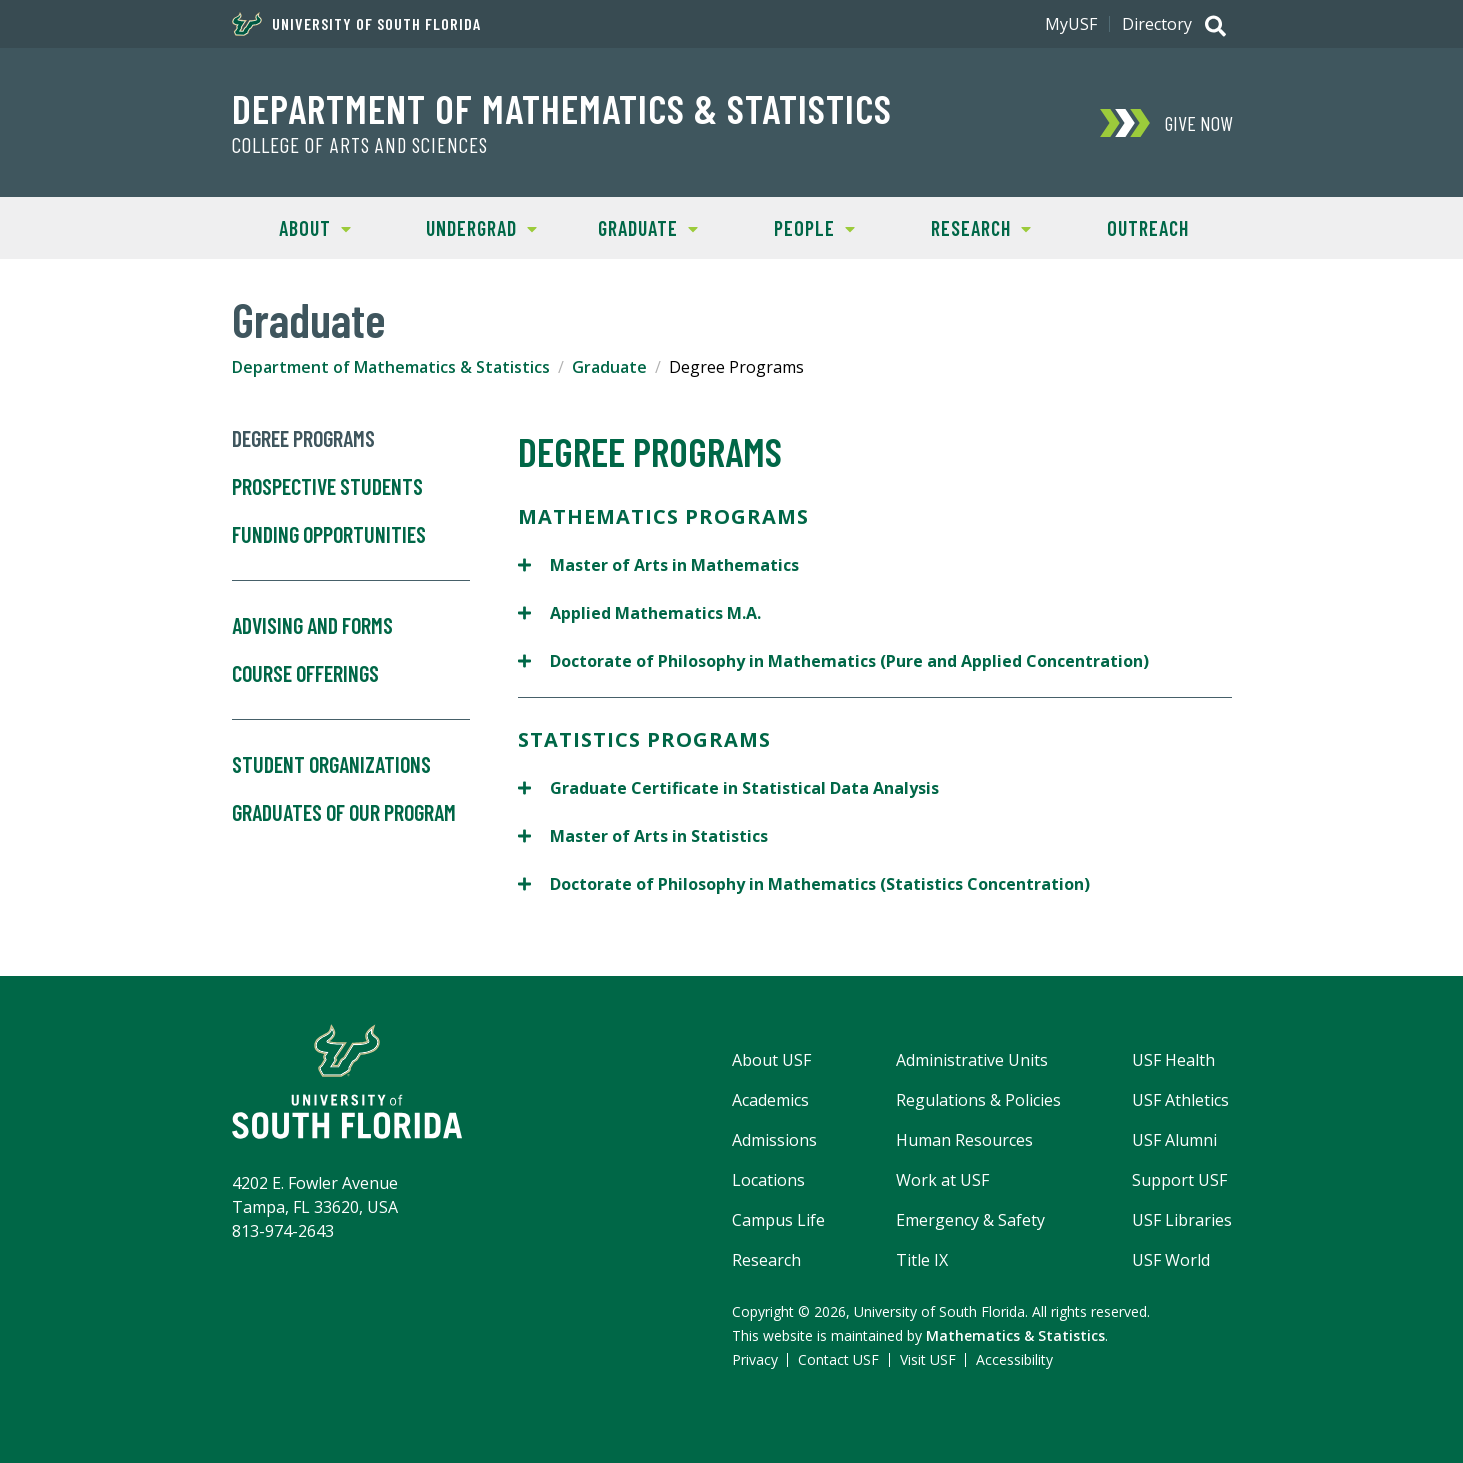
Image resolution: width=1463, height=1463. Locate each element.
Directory (1157, 24)
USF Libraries (1182, 1220)
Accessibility (1014, 1359)
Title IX (922, 1260)
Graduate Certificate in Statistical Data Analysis (728, 787)
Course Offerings (351, 691)
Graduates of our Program (344, 813)
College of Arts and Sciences (360, 145)
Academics (770, 1100)
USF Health (1173, 1060)
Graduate (631, 226)
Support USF (1179, 1180)
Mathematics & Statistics (1015, 1335)
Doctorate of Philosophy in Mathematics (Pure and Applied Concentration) (833, 660)
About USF (771, 1060)
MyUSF (1071, 24)
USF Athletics (1180, 1100)
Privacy (755, 1359)
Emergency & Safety (970, 1220)
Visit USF (928, 1359)
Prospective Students (327, 487)
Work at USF (942, 1180)
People (793, 226)
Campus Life (778, 1220)
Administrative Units (972, 1060)
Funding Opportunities (351, 552)
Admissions (774, 1140)
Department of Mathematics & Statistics (562, 108)
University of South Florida (356, 24)
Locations (768, 1180)
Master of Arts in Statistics (643, 835)
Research (964, 226)
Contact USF (838, 1359)
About (291, 226)
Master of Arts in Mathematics (658, 564)
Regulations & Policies (978, 1100)
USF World (1171, 1260)
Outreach (1148, 228)
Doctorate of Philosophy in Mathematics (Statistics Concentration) (804, 883)
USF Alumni (1174, 1140)
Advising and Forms (312, 626)
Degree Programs (303, 439)
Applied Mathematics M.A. (639, 612)
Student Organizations (331, 765)
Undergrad (467, 226)
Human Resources (964, 1140)
